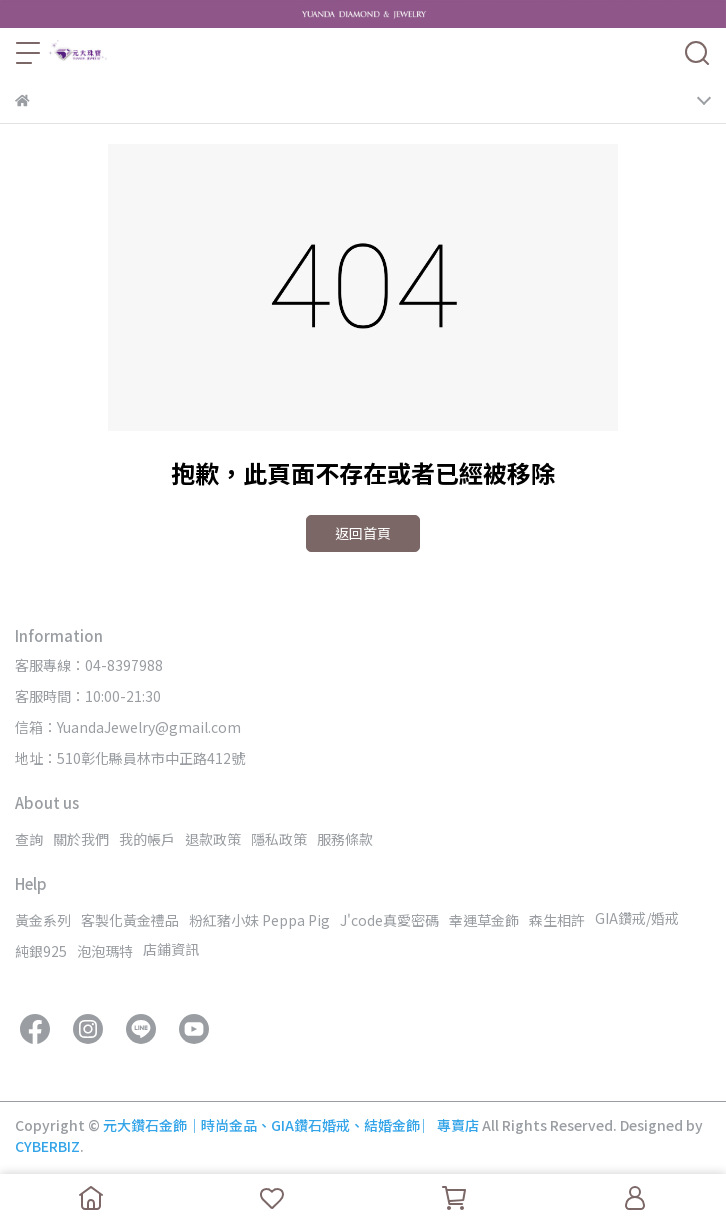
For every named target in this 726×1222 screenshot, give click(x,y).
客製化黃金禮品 (130, 920)
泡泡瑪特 (105, 951)
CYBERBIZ (47, 1146)
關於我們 (81, 839)
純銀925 (41, 951)
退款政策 (213, 839)
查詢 (29, 839)
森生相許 (557, 920)
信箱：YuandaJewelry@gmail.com (128, 727)
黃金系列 (43, 920)
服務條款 (345, 839)
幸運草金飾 (484, 920)
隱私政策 (279, 839)
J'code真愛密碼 (389, 920)
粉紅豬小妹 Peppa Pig (259, 920)
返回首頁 (363, 533)
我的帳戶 (147, 839)
